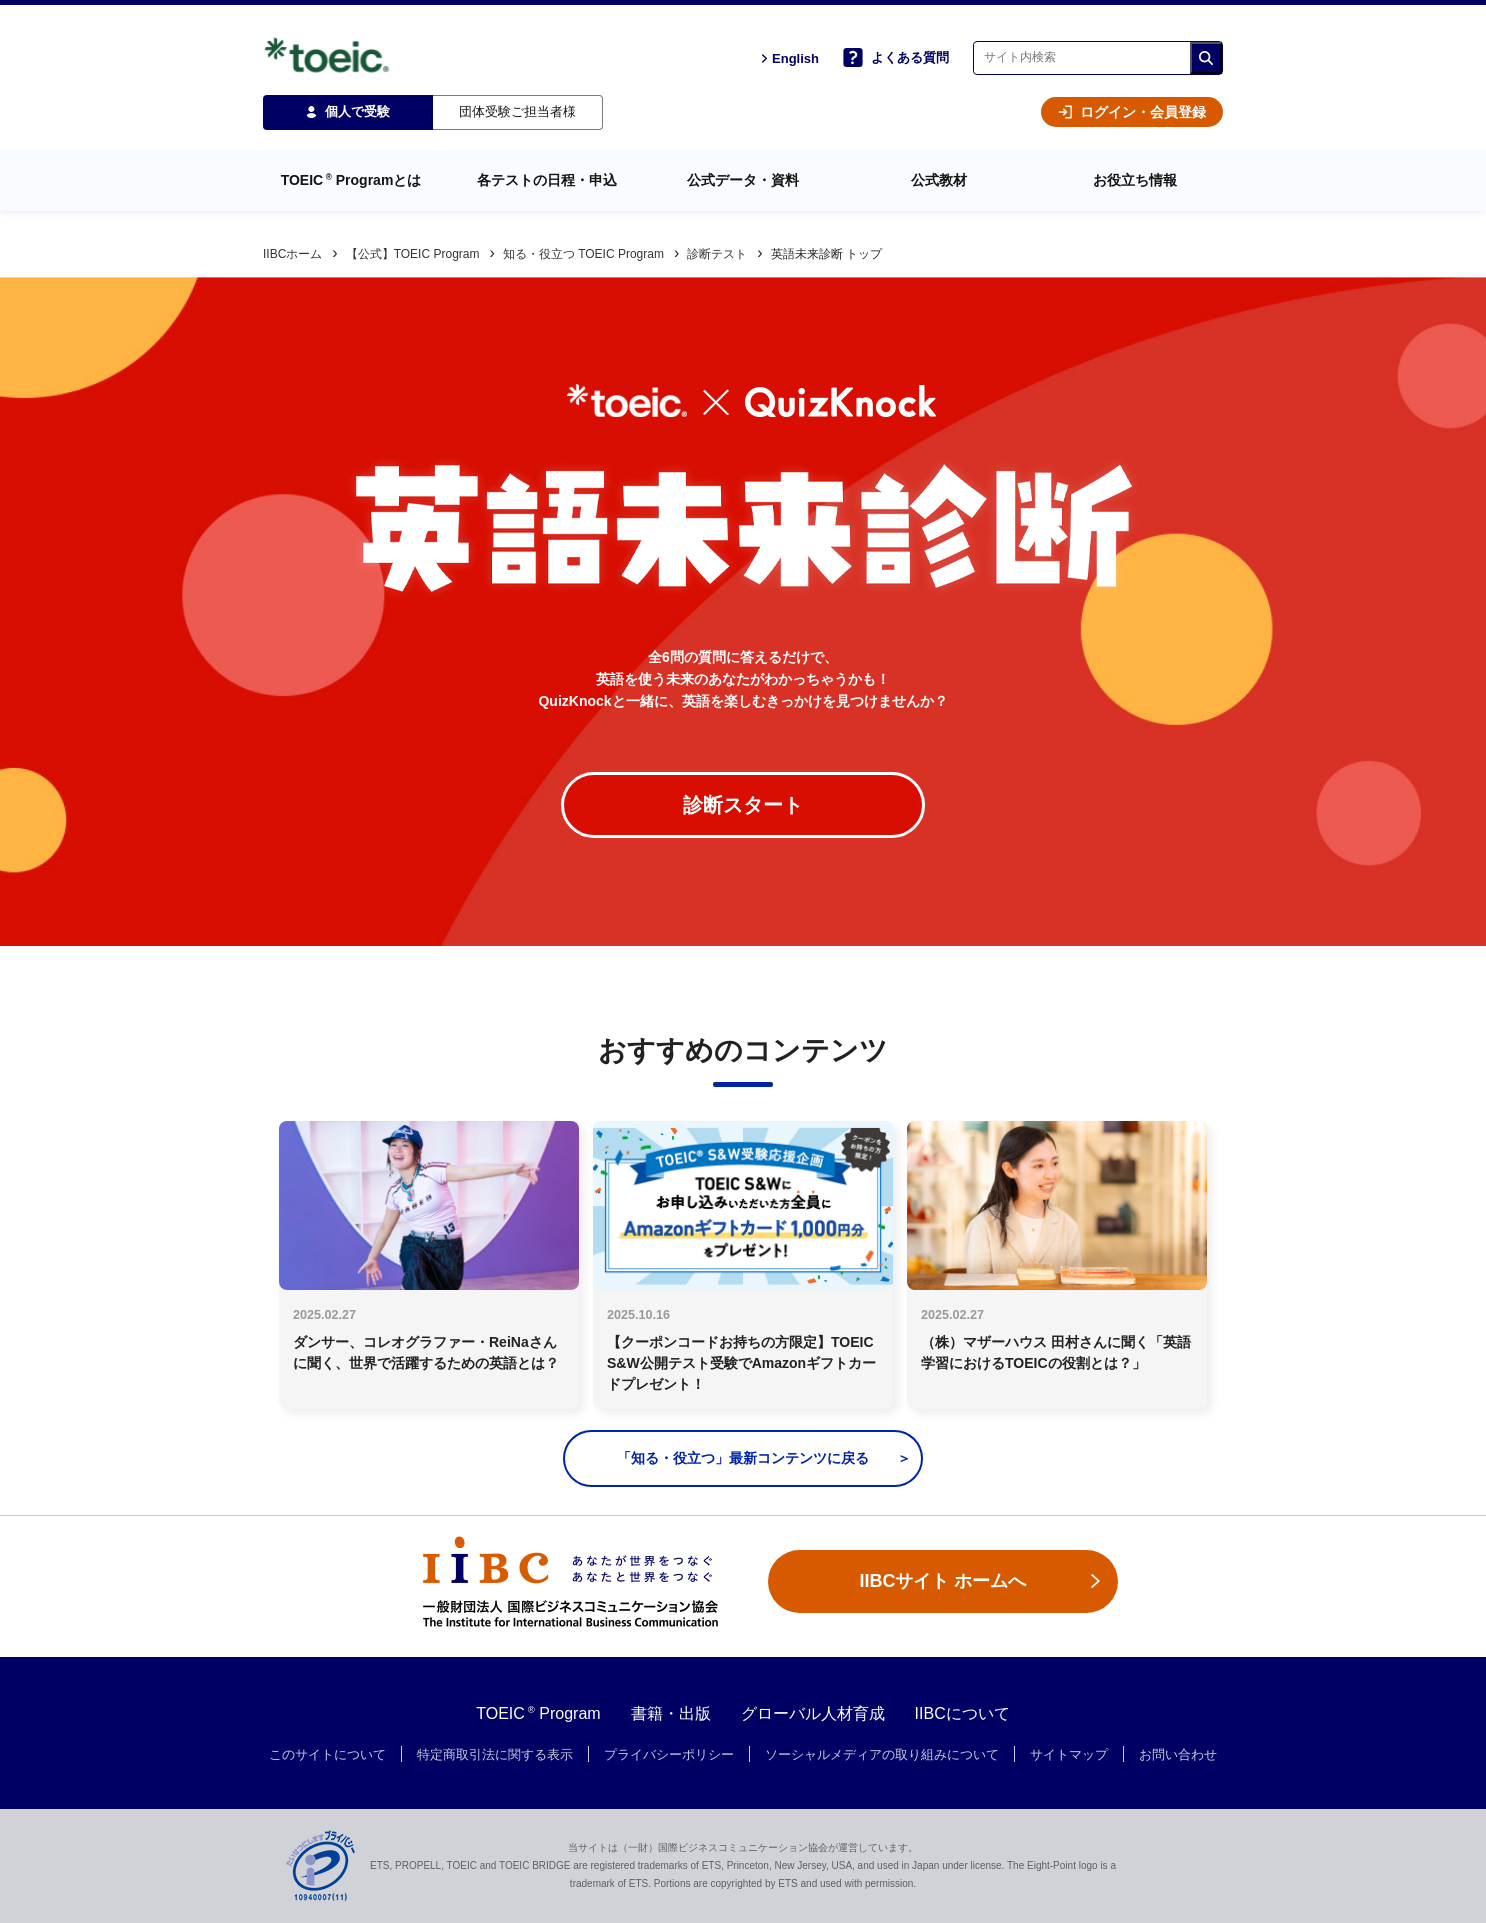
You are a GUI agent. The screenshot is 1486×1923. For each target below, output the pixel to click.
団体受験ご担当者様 (517, 111)
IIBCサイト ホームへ (942, 1581)
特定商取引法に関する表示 (495, 1755)
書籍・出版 (671, 1713)
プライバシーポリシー (669, 1755)
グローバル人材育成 (813, 1713)
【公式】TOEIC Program (413, 254)
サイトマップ (1069, 1755)
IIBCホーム (292, 254)
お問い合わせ (1178, 1755)
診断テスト (717, 254)
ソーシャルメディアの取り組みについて (882, 1755)
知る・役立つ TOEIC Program (583, 254)
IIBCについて (962, 1713)
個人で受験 (348, 111)
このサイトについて (327, 1755)
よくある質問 (896, 57)
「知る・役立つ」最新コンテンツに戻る (743, 1458)
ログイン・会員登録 (1132, 112)
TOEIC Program (538, 1713)
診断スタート (743, 805)
